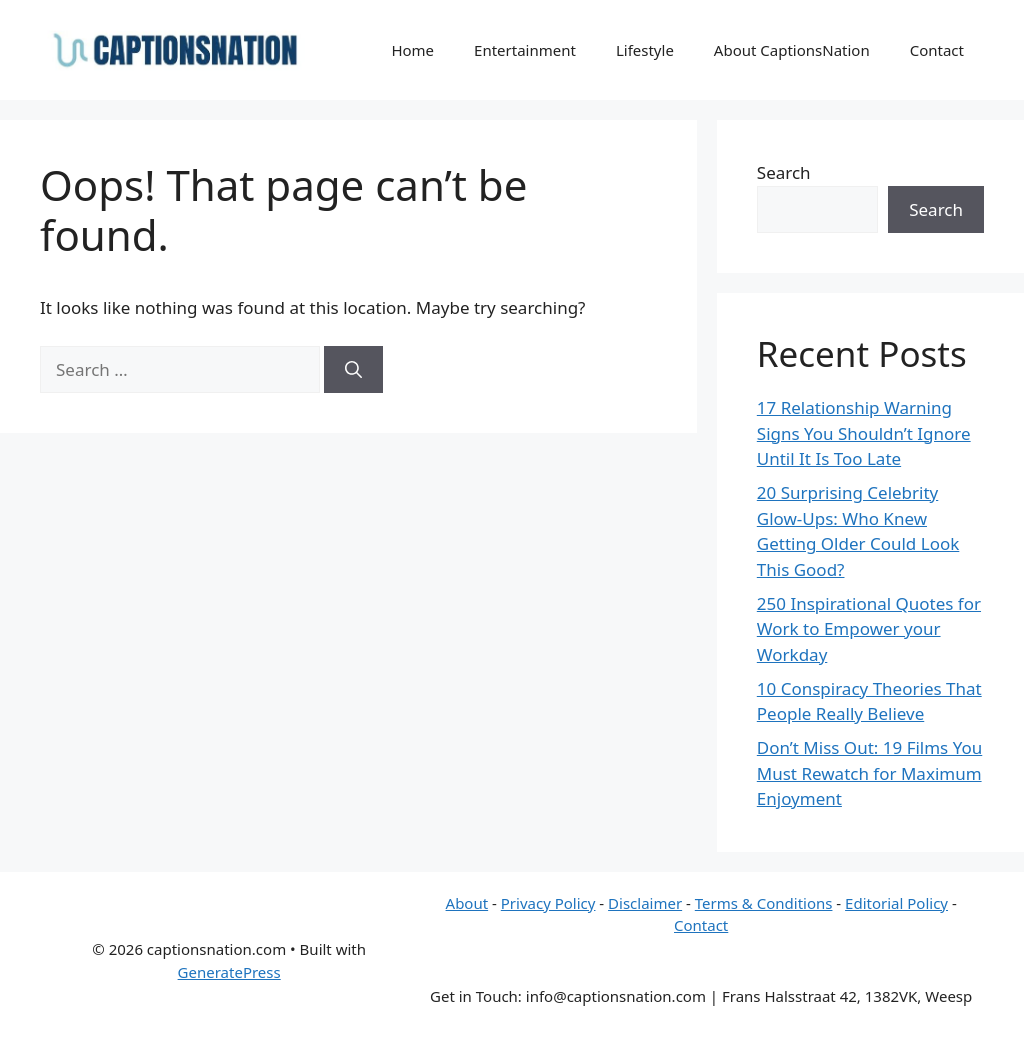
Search (784, 172)
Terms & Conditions (764, 903)
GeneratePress (229, 972)
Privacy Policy (548, 903)
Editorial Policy (896, 903)
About (467, 903)
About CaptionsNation (792, 50)
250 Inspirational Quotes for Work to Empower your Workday (869, 629)
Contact (937, 50)
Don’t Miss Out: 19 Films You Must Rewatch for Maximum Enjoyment (869, 773)
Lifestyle (645, 50)
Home (412, 50)
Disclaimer (645, 903)
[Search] (353, 370)
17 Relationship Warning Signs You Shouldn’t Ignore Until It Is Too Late (864, 433)
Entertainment (525, 50)
